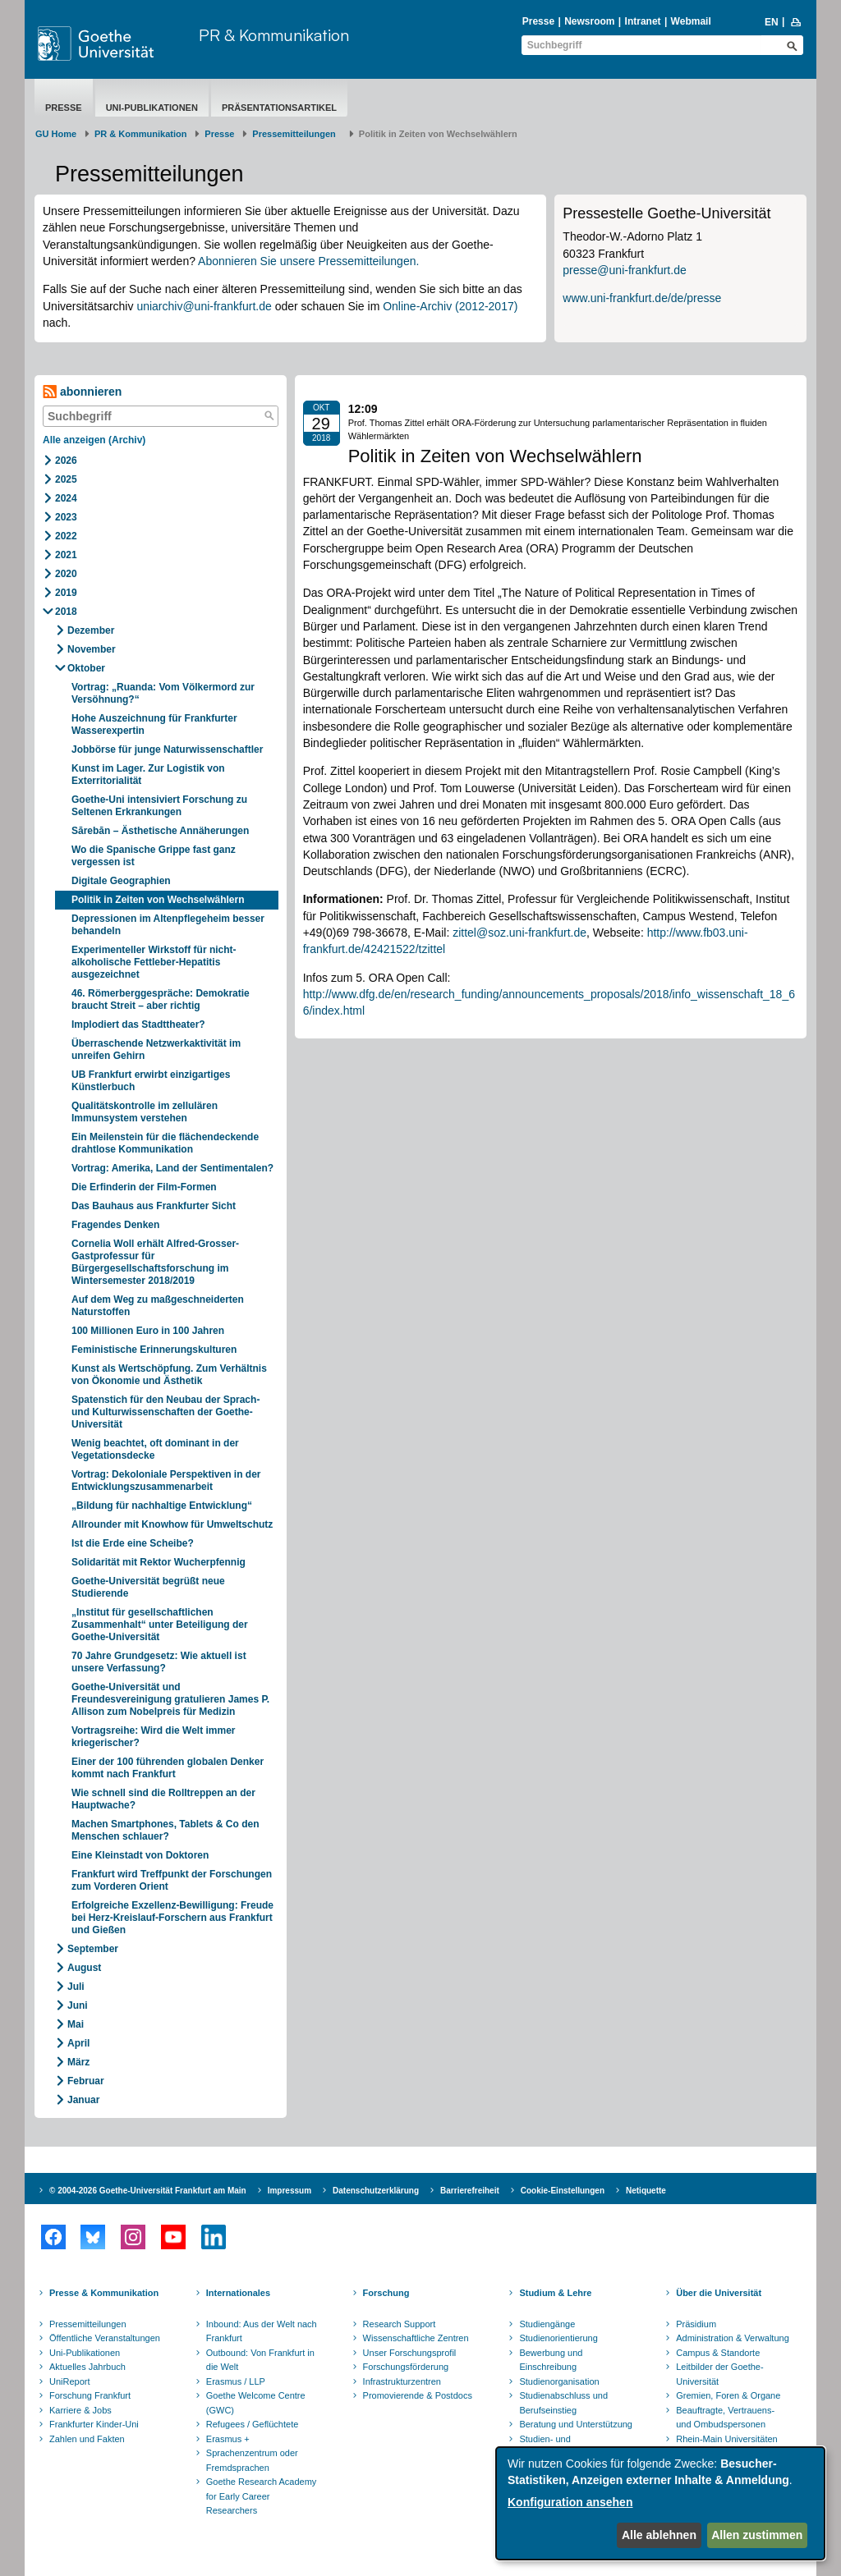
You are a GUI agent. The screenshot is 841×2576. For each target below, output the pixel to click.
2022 (66, 536)
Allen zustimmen (756, 2535)
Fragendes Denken (115, 1225)
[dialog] (660, 2503)
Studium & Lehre (555, 2293)
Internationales (238, 2293)
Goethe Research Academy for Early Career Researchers (261, 2496)
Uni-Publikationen (152, 107)
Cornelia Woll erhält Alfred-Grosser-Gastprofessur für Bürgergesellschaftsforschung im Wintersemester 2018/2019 (155, 1262)
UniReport (69, 2381)
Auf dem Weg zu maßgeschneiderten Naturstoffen (157, 1306)
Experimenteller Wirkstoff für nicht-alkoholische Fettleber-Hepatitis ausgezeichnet (154, 962)
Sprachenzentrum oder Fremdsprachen (252, 2460)
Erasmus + (228, 2439)
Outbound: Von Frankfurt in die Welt (260, 2360)
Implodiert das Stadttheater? (138, 1024)
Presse (538, 21)
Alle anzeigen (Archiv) (94, 440)
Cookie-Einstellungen (562, 2190)
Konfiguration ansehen (570, 2502)
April (78, 2043)
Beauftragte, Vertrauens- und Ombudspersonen (725, 2417)
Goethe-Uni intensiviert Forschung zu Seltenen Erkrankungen (159, 806)
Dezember (90, 630)
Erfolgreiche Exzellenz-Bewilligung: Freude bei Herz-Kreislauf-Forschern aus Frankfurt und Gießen (172, 1918)
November (91, 649)
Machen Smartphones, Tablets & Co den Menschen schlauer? (165, 1830)
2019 (66, 592)
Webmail (691, 21)
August (84, 1967)
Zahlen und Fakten (87, 2439)
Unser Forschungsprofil (410, 2353)
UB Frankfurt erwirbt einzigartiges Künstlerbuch (150, 1081)
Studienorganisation (559, 2381)
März (78, 2062)
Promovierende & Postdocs (417, 2395)
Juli (76, 1986)
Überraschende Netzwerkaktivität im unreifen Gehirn (156, 1049)
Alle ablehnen (659, 2535)
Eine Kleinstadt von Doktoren (140, 1855)
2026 (66, 460)
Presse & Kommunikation (104, 2293)
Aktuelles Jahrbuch (87, 2367)
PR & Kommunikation (274, 35)
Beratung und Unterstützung (575, 2424)
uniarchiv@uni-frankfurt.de (203, 306)
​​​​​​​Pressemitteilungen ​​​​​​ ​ (296, 134)
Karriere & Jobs (80, 2410)
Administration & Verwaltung (732, 2338)
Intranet (643, 21)
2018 (66, 611)
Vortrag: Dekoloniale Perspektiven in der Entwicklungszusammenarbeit (166, 1480)
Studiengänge (547, 2324)
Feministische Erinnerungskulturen (154, 1349)
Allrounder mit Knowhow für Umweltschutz (172, 1524)
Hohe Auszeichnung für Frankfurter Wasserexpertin (154, 724)
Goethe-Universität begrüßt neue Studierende (148, 1587)
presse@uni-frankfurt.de (624, 270)
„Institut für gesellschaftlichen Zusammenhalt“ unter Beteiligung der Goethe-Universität (159, 1625)
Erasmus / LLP (235, 2381)
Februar (85, 2081)
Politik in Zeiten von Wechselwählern (158, 899)
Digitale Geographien (121, 881)
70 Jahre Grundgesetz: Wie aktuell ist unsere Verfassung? (158, 1662)
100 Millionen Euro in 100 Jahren (147, 1330)
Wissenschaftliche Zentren (416, 2338)
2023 (66, 517)
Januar (83, 2100)
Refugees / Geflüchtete (252, 2424)
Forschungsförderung (406, 2367)
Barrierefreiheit (469, 2190)
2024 (66, 498)
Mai (75, 2024)
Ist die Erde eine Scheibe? (132, 1543)
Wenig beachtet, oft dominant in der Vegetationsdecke (155, 1449)
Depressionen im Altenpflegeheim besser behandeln (167, 925)
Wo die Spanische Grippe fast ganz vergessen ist (153, 856)
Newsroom (589, 21)
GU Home (55, 134)
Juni (77, 2005)
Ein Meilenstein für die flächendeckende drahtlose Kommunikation (165, 1143)
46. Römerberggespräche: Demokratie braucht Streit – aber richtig (160, 999)
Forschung (386, 2293)
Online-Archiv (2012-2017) (450, 306)
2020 (66, 574)
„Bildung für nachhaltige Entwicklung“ (161, 1505)
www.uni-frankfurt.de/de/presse (642, 298)
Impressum (289, 2190)
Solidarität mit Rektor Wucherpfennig (158, 1562)
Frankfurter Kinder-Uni (94, 2424)
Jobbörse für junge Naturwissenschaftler (167, 749)
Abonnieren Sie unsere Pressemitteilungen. (308, 261)
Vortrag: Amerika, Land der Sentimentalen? (172, 1168)
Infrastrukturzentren (402, 2381)
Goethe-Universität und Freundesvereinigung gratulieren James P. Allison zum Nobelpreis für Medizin (170, 1699)
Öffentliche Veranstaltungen (104, 2338)
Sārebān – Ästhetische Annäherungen (160, 831)
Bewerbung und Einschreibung (550, 2360)
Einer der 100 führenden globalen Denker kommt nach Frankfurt (167, 1768)
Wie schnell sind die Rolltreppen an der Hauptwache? (163, 1799)
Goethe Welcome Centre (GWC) (256, 2402)
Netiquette (646, 2190)
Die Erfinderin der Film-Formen (144, 1187)
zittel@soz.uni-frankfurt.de (519, 932)
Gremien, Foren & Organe (728, 2395)
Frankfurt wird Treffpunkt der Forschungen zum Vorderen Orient (171, 1880)
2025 (66, 479)
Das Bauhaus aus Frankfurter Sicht (153, 1206)
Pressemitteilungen (87, 2324)
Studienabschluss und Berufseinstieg (563, 2402)
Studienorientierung (558, 2338)
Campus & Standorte (718, 2353)
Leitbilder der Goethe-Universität (719, 2374)
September (92, 1949)
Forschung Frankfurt (90, 2395)
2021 (66, 555)
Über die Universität (718, 2293)
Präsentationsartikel (279, 107)
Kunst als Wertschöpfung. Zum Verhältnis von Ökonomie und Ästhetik (169, 1375)
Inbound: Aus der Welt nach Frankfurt (261, 2331)
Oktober (86, 668)
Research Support (399, 2324)
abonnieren (82, 392)
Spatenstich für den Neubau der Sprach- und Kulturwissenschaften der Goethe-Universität (165, 1412)
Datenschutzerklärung (376, 2190)
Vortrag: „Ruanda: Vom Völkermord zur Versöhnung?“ (163, 693)
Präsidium (696, 2324)
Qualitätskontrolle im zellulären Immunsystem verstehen (144, 1112)
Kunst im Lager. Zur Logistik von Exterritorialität (148, 774)
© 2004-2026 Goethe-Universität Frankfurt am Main (147, 2190)
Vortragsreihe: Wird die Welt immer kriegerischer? (153, 1737)
